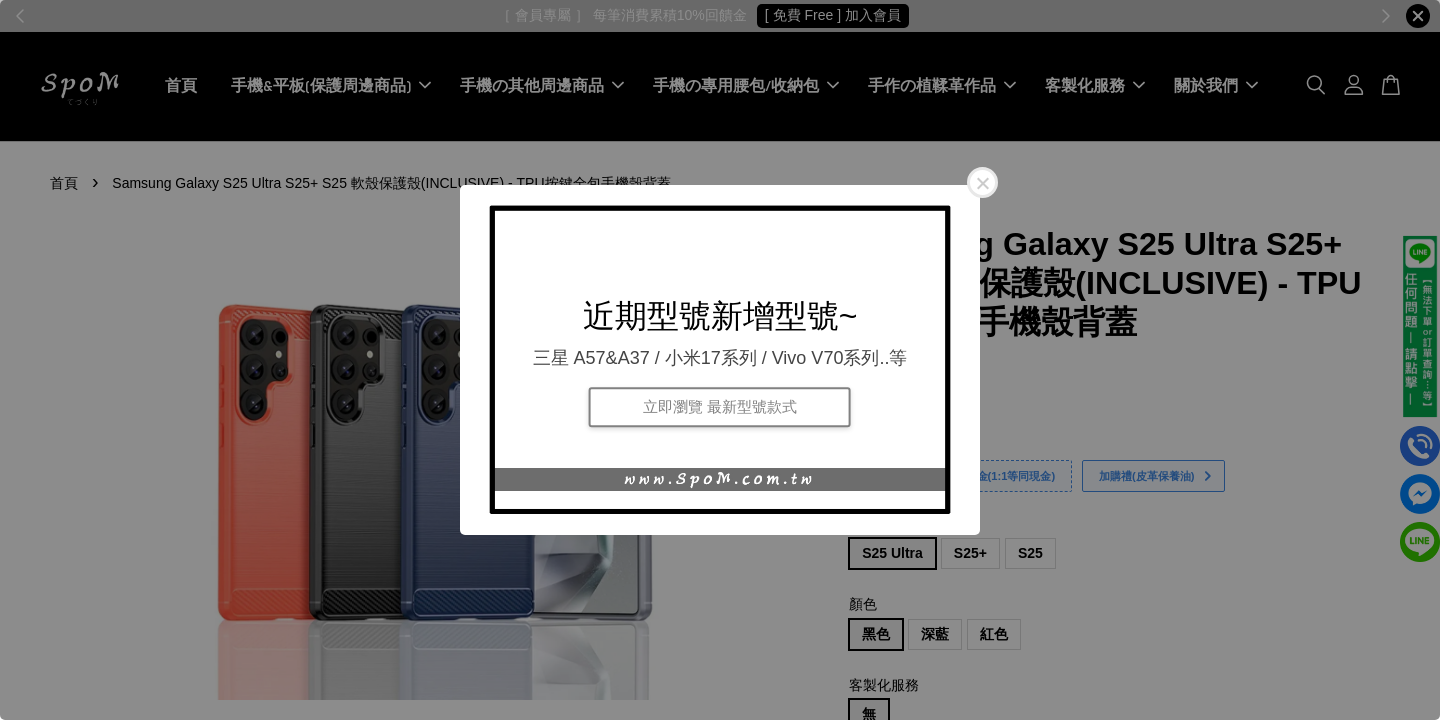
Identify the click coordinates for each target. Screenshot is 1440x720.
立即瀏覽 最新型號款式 (720, 406)
